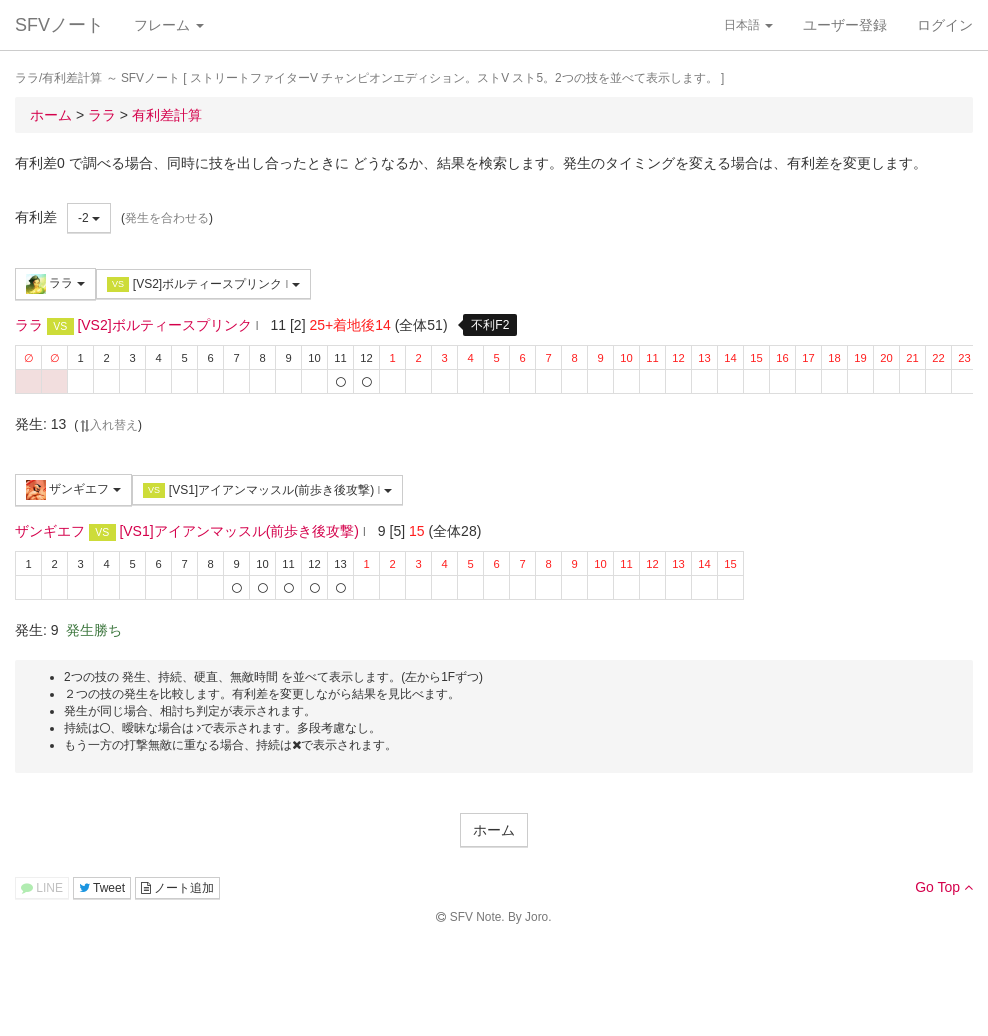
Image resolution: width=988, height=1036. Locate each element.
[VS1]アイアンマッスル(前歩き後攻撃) (267, 490)
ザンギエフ (73, 490)
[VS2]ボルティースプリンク (203, 284)
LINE (42, 888)
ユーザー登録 (845, 25)
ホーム (494, 830)
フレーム (169, 25)
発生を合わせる (167, 218)
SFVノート (59, 25)
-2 (89, 218)
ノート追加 (177, 888)
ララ (55, 284)
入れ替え (108, 425)
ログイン (945, 25)
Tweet (102, 888)
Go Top (944, 887)
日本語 (748, 25)
